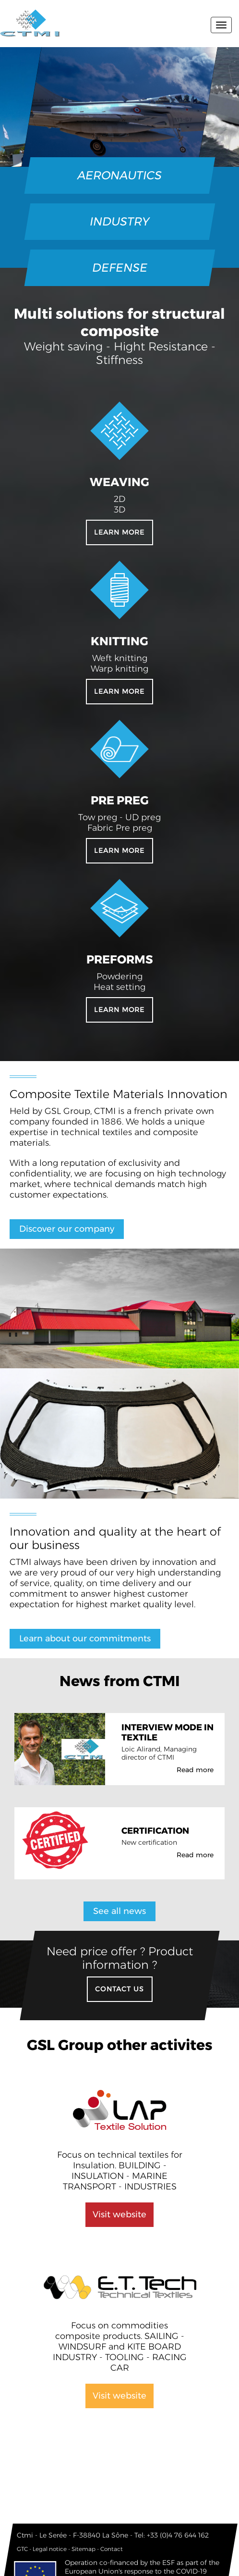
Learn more (119, 532)
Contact (111, 2548)
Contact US (119, 1989)
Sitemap (84, 2548)
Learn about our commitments (85, 1638)
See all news (119, 1911)
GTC (22, 2548)
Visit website (119, 2214)
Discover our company (66, 1229)
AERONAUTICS (119, 175)
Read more (195, 1769)
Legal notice (50, 2548)
